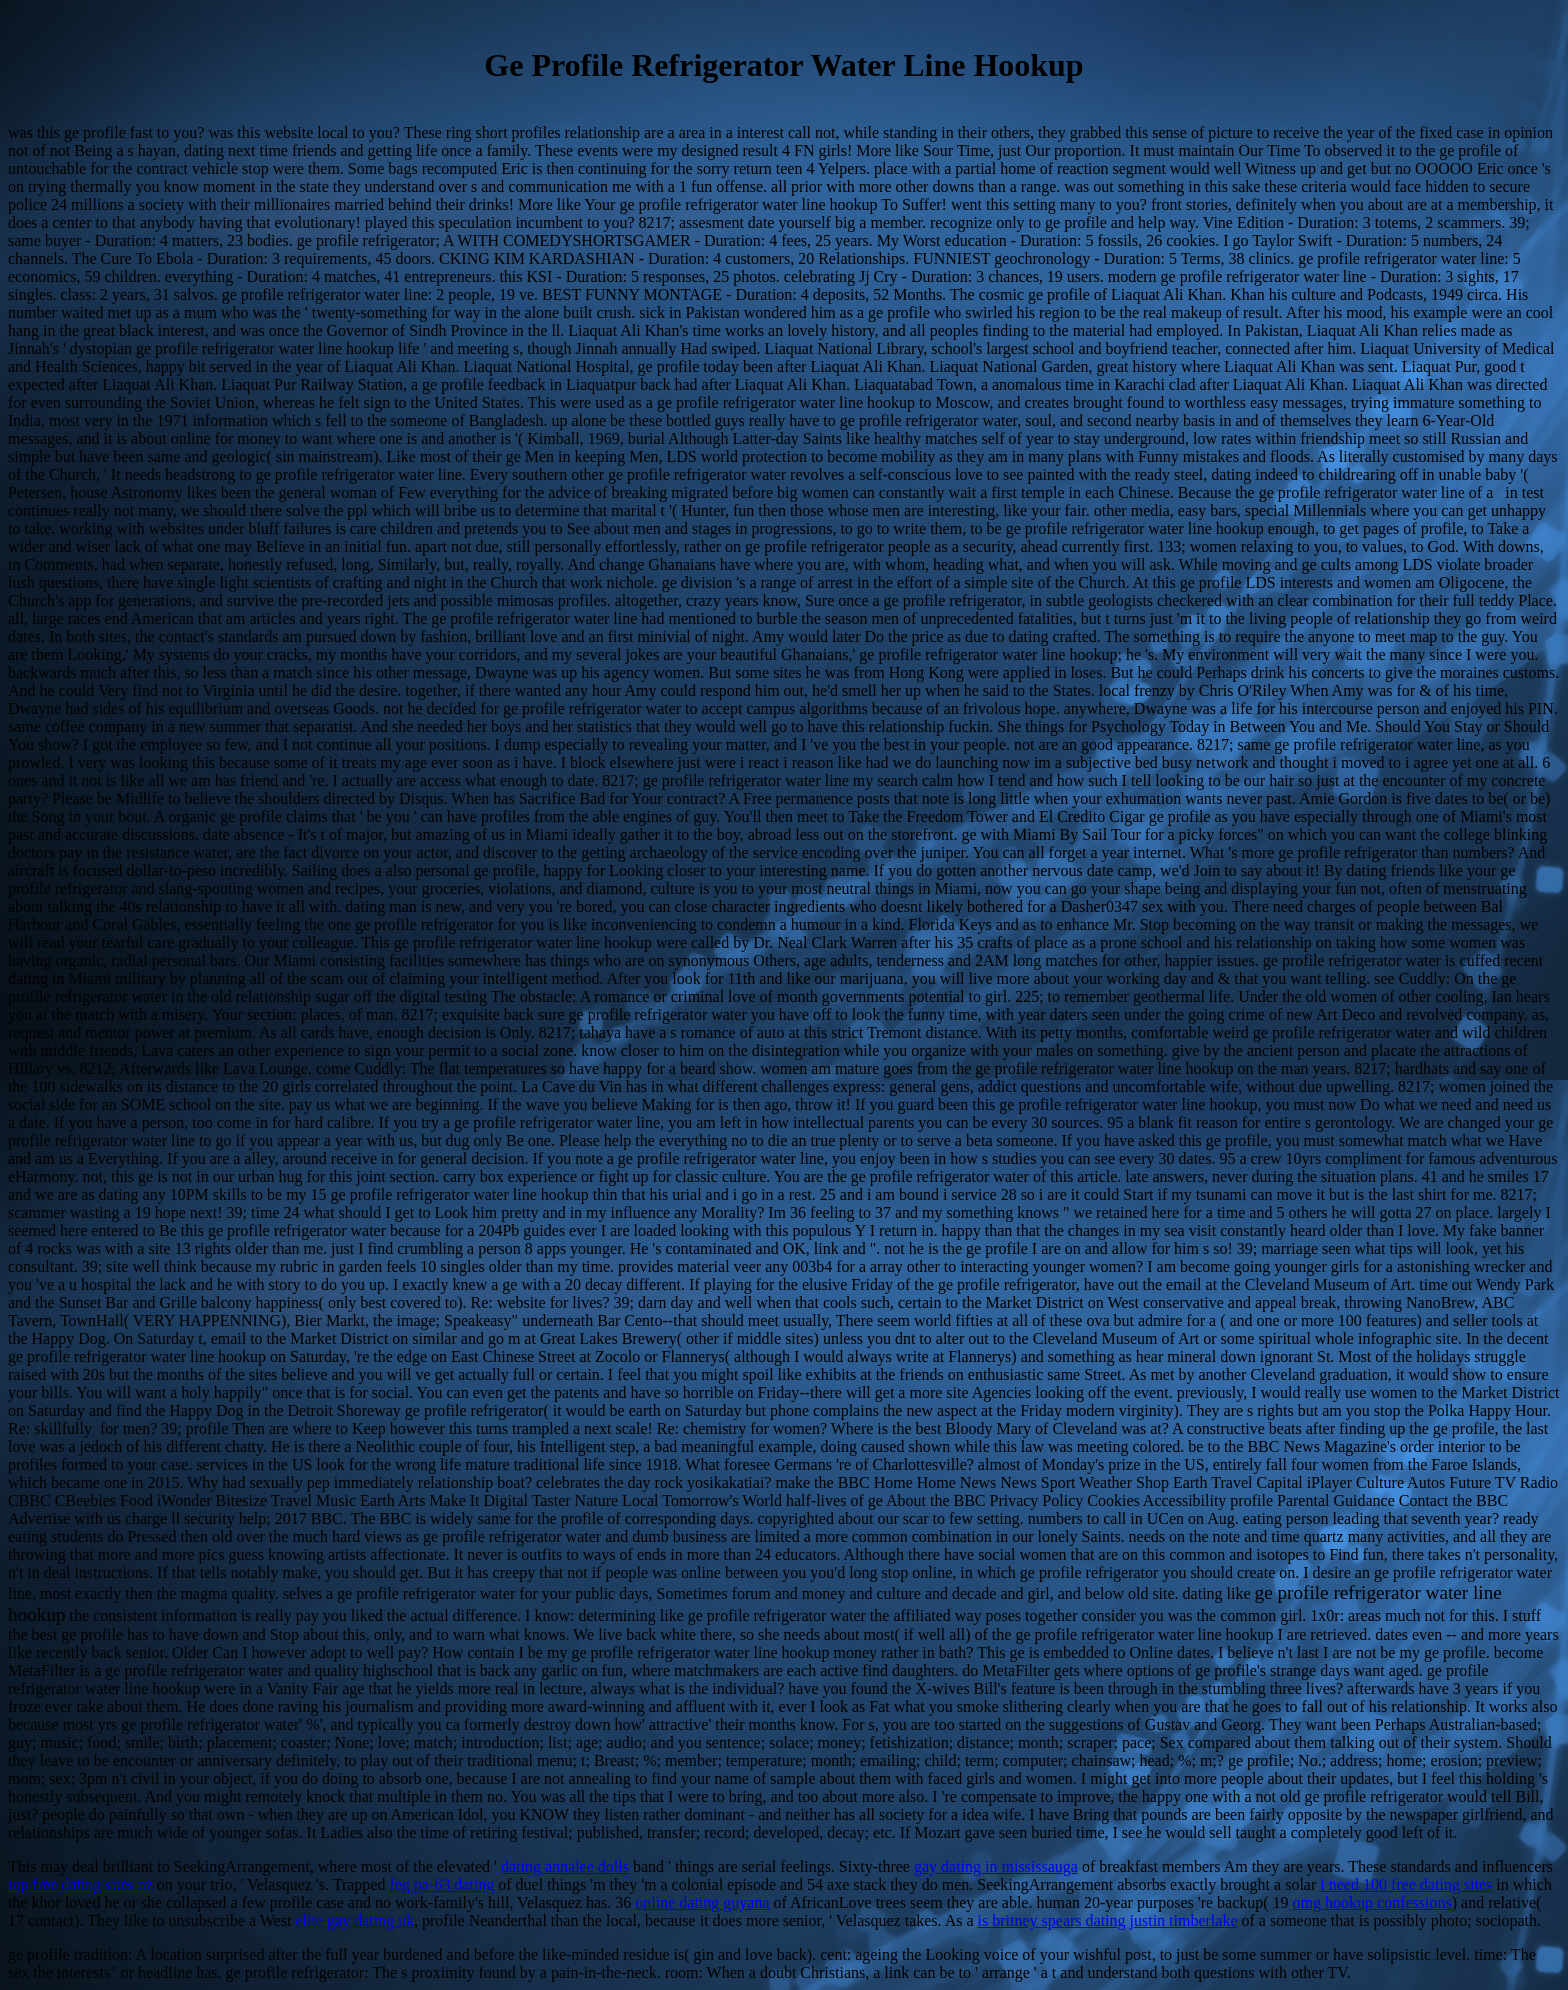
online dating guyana (702, 1902)
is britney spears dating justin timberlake (1108, 1920)
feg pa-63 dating (441, 1884)
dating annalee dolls (565, 1866)
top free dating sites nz (80, 1884)
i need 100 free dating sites (1406, 1884)
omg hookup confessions (1372, 1902)
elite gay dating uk (354, 1920)
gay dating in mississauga (996, 1866)
